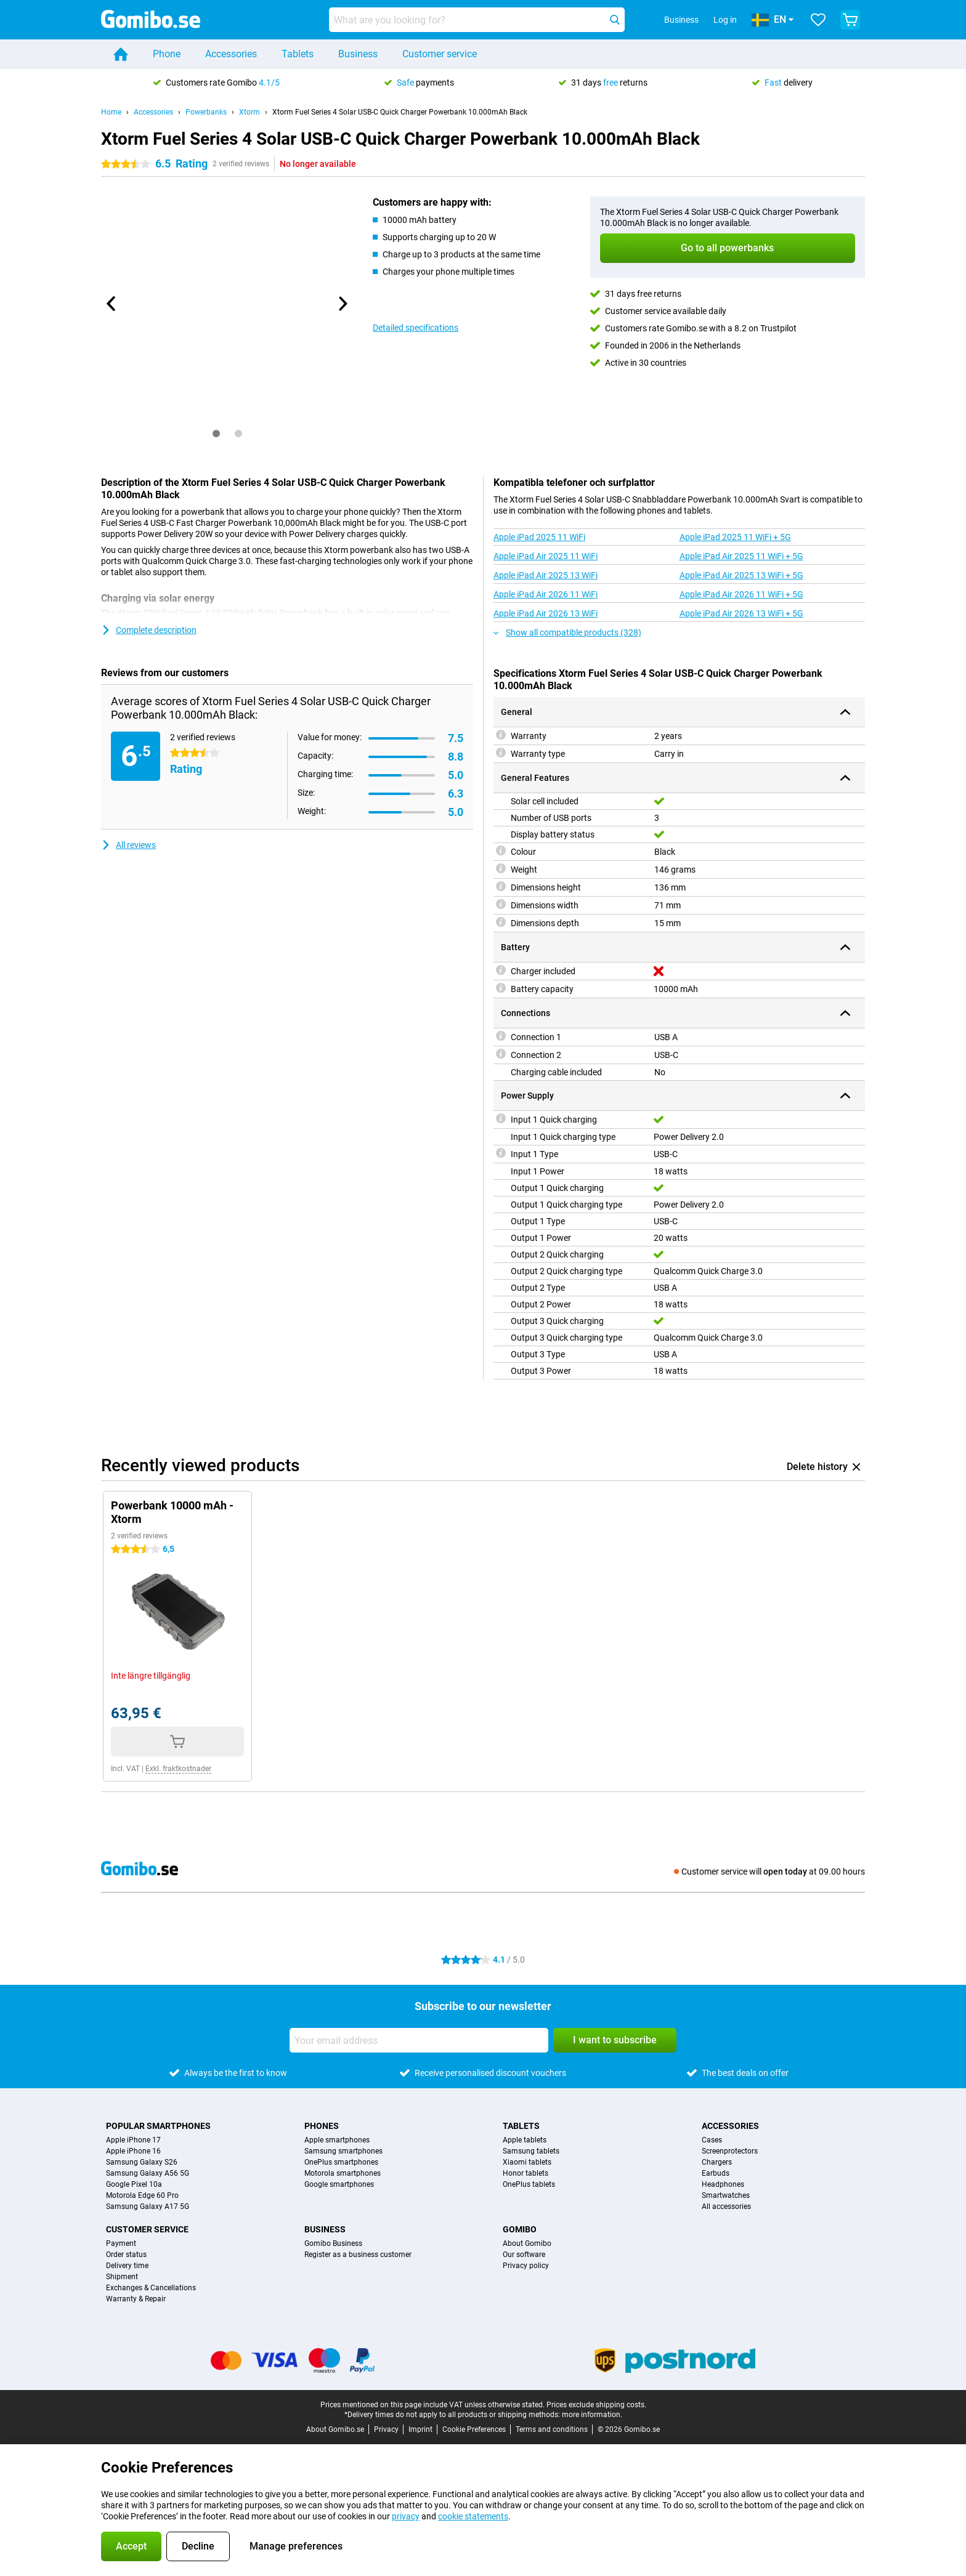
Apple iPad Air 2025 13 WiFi (545, 575)
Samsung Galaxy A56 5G (147, 2173)
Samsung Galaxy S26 (141, 2162)
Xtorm (249, 112)
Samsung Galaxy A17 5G (147, 2206)
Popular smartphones (158, 2126)
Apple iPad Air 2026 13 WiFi (545, 613)
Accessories (231, 54)
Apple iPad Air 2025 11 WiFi (545, 556)
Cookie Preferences (474, 2429)
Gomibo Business (333, 2243)
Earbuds (715, 2173)
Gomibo (520, 2229)
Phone (167, 54)
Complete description (149, 630)
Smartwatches (726, 2195)
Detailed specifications (415, 328)
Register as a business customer (358, 2254)
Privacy (386, 2429)
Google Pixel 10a (134, 2184)
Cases (712, 2140)
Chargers (717, 2162)
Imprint (420, 2429)
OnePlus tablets (529, 2184)
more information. (592, 2414)
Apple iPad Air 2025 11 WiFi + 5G (741, 556)
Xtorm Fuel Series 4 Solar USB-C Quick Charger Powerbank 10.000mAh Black (399, 112)
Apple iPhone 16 (133, 2151)
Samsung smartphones (343, 2151)
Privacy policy (526, 2265)
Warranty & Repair (136, 2299)
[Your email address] (419, 2040)
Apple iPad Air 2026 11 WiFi (545, 594)
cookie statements (473, 2516)
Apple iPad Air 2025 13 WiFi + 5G (741, 575)
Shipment (122, 2276)
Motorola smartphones (342, 2173)
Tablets (298, 54)
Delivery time (127, 2265)
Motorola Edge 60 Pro (142, 2195)
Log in (725, 20)
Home (111, 112)
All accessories (726, 2206)
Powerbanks (206, 112)
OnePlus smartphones (341, 2162)
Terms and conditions (552, 2429)
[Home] (120, 54)
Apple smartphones (337, 2140)
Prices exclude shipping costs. (596, 2404)
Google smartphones (339, 2184)
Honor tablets (525, 2173)
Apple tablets (524, 2140)
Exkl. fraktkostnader (178, 1768)
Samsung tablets (531, 2151)
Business (358, 54)
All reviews (128, 845)
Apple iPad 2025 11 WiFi (539, 537)
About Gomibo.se (335, 2429)
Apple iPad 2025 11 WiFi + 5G (735, 537)
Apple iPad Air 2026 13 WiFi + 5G (741, 613)
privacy (406, 2516)
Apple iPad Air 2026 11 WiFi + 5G (741, 594)
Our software (524, 2254)
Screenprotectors (730, 2151)
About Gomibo (527, 2243)
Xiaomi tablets (527, 2162)
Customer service (439, 54)
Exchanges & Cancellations (151, 2287)
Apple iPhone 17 (133, 2140)
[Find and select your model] (477, 19)
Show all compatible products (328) (567, 632)
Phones (321, 2126)
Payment (121, 2243)
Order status (126, 2254)
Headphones (723, 2184)
